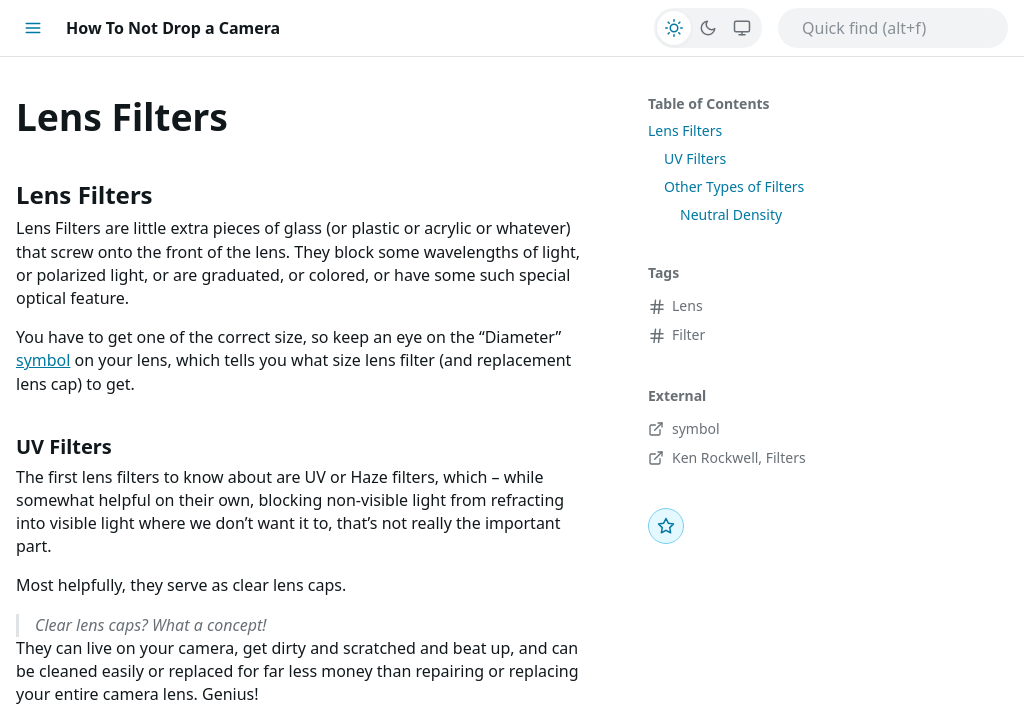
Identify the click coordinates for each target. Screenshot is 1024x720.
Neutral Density (731, 214)
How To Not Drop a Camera (173, 28)
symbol (43, 360)
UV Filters (695, 158)
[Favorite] (666, 526)
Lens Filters (685, 130)
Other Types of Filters (734, 186)
